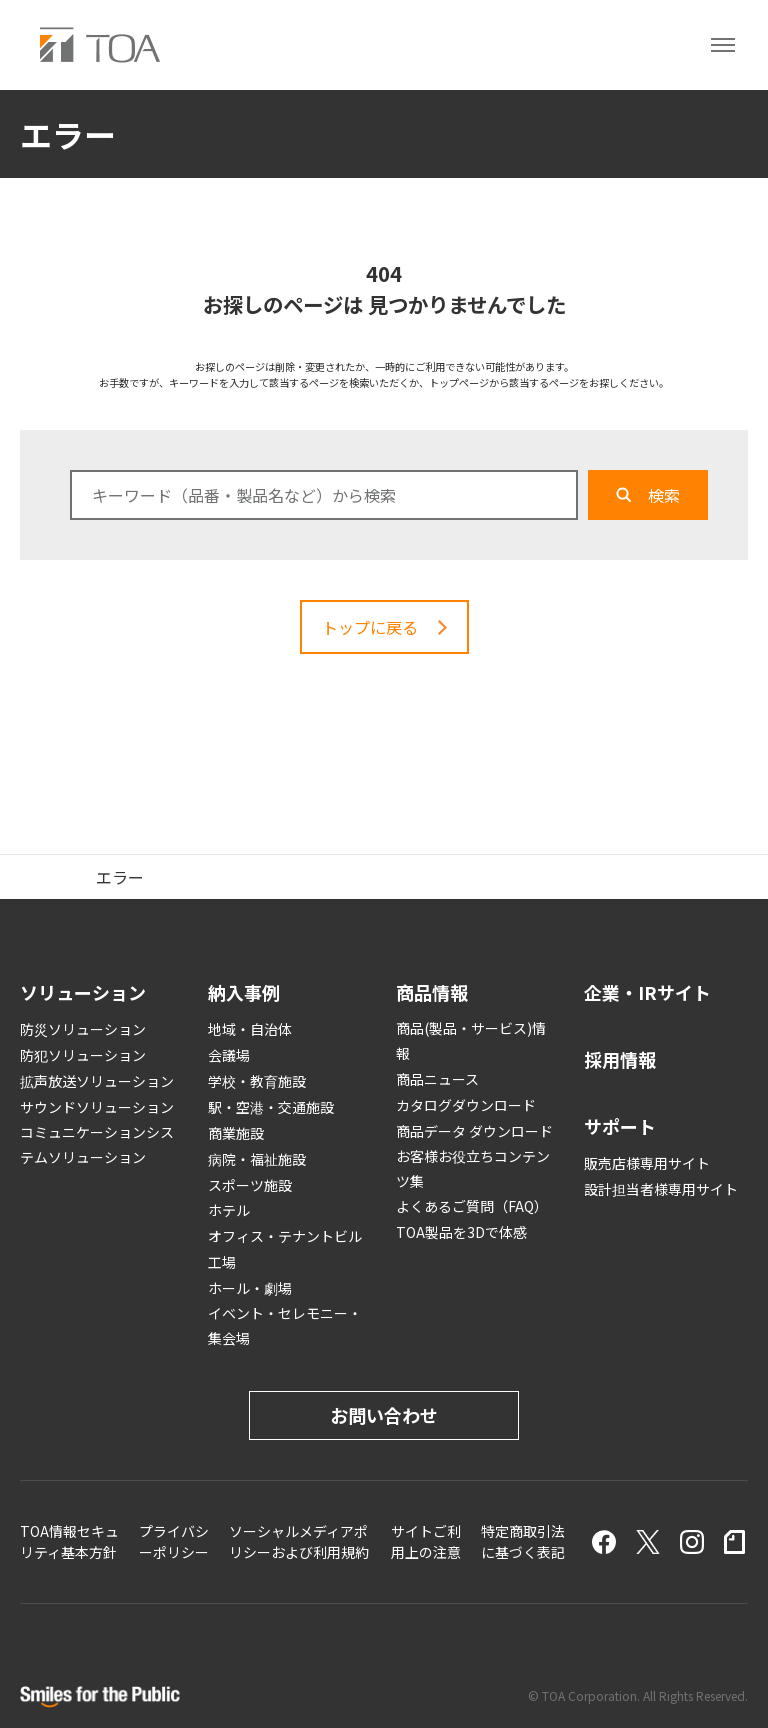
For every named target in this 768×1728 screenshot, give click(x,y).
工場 (222, 1262)
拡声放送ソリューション (97, 1081)
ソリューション (83, 992)
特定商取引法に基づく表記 (523, 1541)
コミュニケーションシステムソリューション (97, 1144)
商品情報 (432, 992)
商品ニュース (437, 1079)
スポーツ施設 (250, 1185)
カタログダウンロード (466, 1105)
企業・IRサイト (647, 992)
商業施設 (236, 1133)
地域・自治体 (250, 1029)
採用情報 (620, 1059)
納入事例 (244, 992)
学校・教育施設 (257, 1081)
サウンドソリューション (97, 1107)
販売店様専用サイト (647, 1163)
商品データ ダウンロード (474, 1131)
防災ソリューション (83, 1029)
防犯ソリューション (83, 1055)
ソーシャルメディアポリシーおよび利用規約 (299, 1541)
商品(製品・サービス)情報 (471, 1040)
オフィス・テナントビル (285, 1236)
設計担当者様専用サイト (661, 1189)
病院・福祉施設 (257, 1159)
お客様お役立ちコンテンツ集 (473, 1168)
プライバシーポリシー (174, 1541)
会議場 (229, 1055)
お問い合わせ (384, 1415)
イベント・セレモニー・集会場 (285, 1325)
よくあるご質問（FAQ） (472, 1206)
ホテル (229, 1210)
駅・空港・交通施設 (271, 1107)
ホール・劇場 (250, 1288)
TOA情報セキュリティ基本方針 (69, 1541)
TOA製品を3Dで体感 (461, 1232)
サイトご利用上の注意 (426, 1541)
